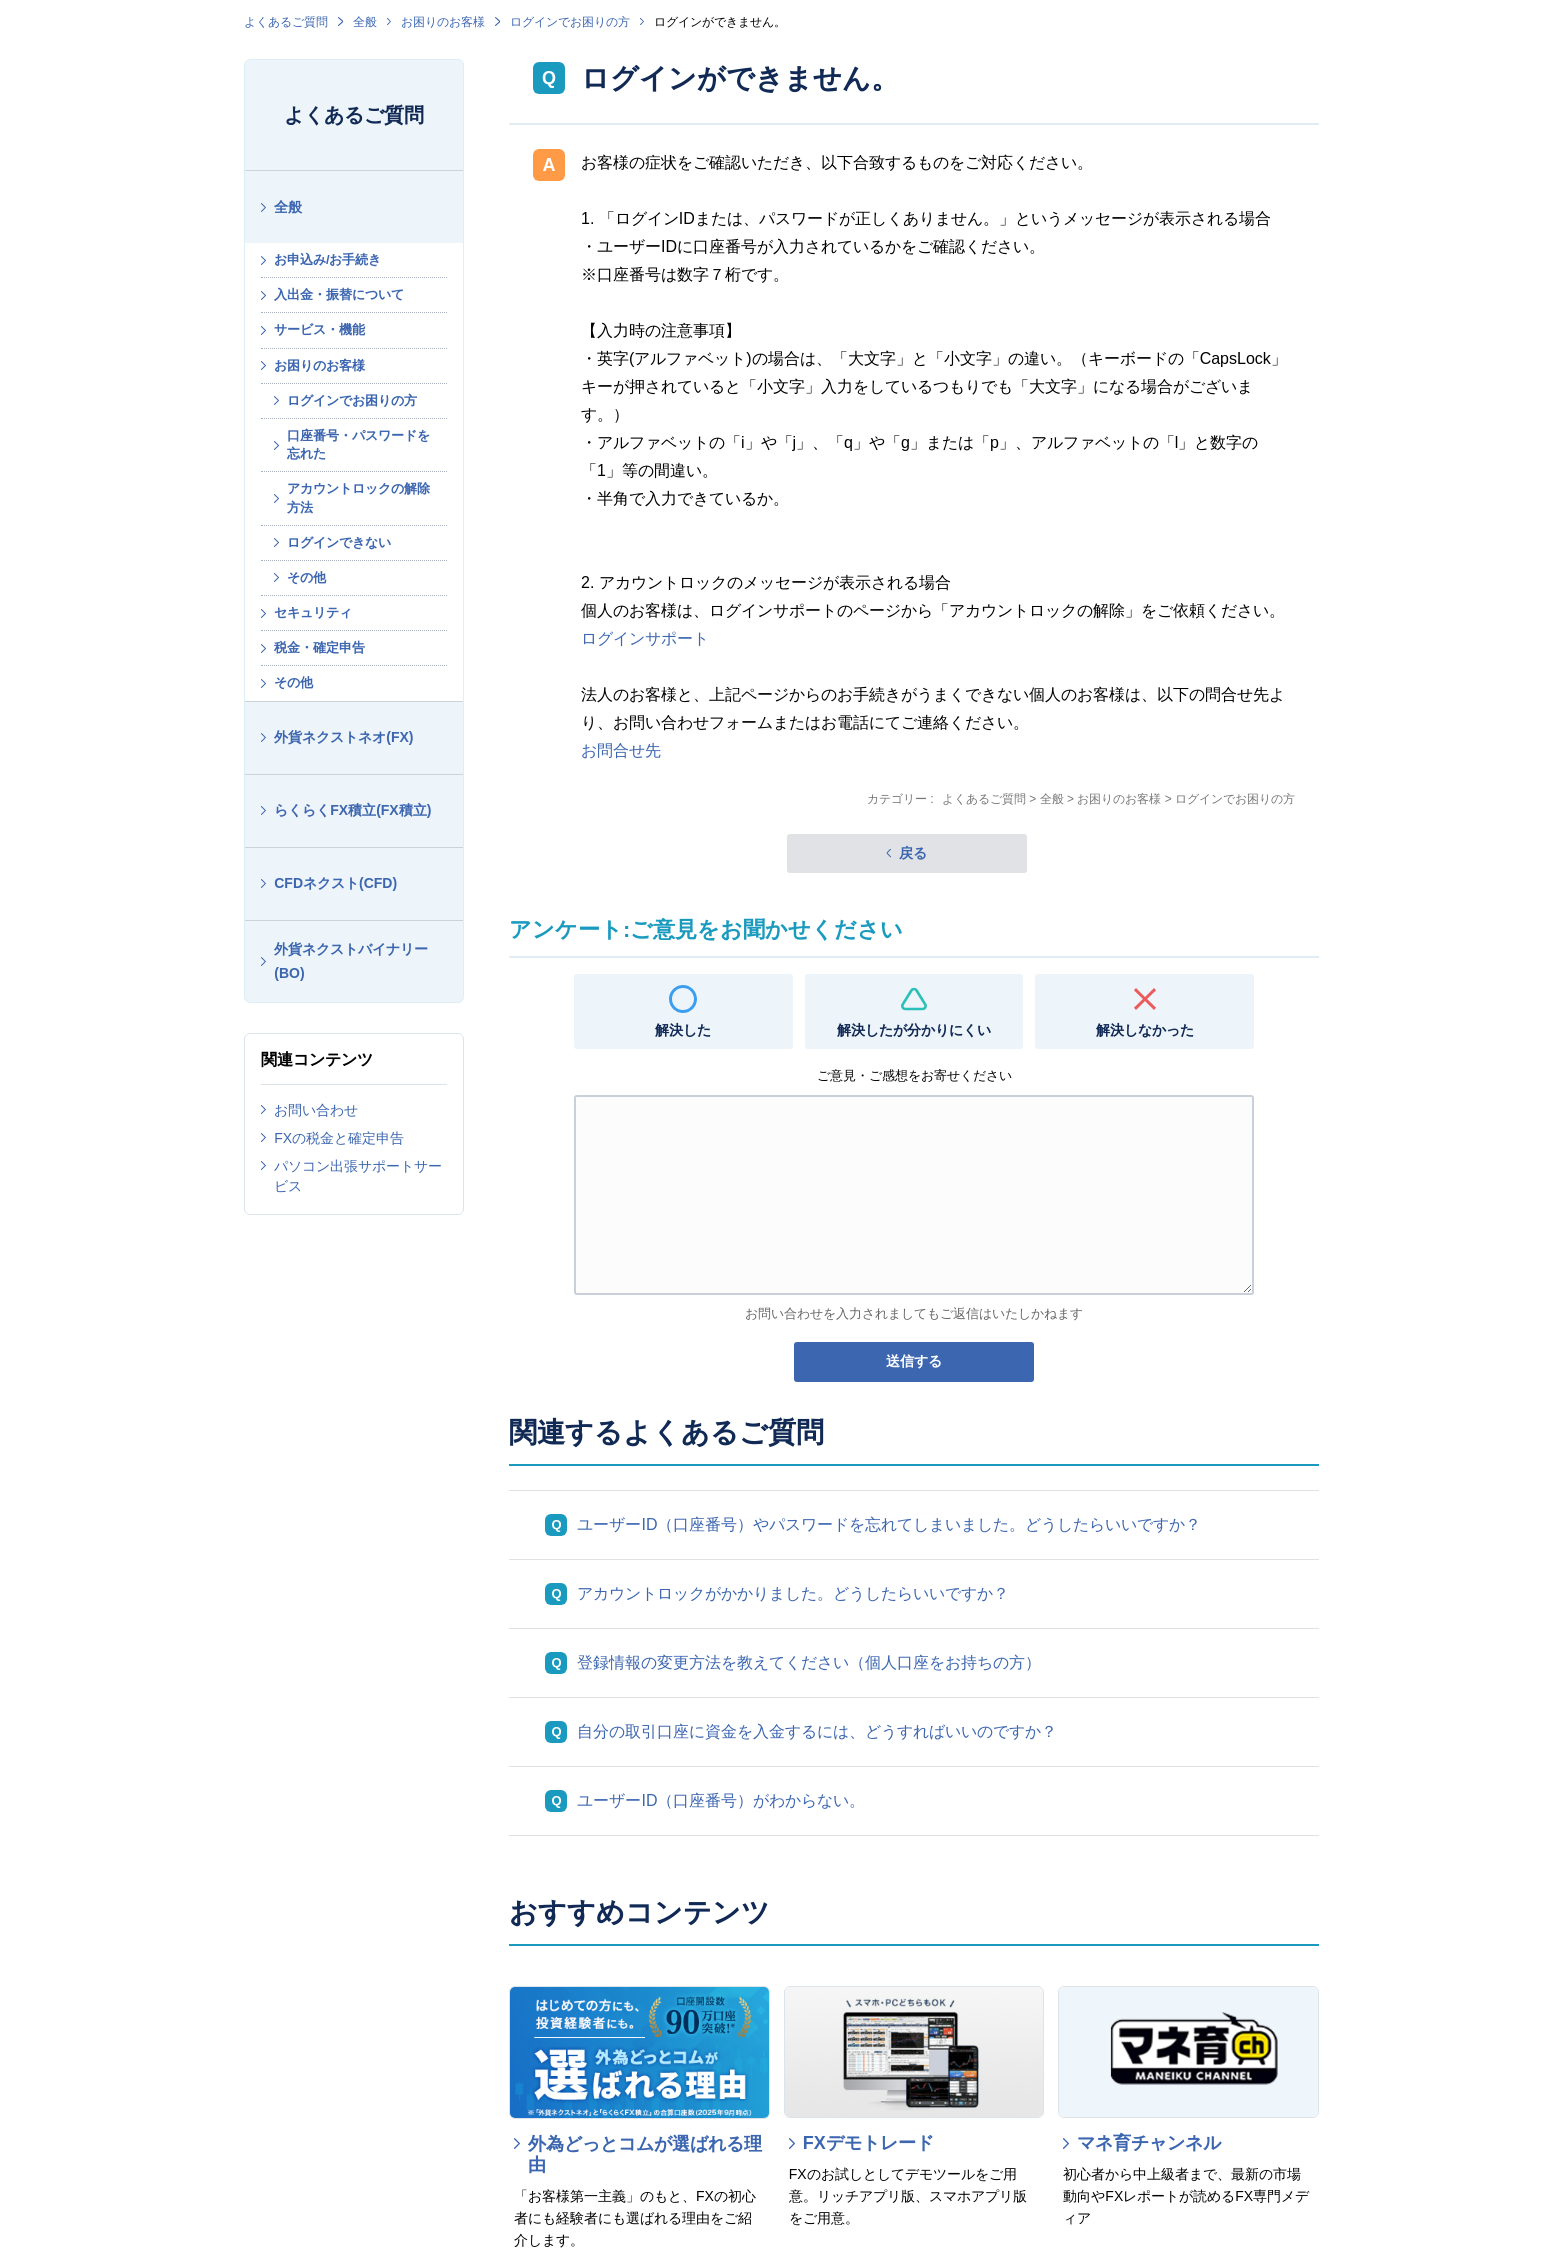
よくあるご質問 (286, 22)
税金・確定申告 (319, 647)
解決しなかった (1145, 1030)
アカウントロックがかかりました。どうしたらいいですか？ (793, 1593)
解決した (683, 1030)
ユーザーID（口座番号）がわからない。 (721, 1800)
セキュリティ (313, 612)
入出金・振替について (339, 294)
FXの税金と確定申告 (339, 1138)
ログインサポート (645, 638)
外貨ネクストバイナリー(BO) (351, 961)
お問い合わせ (316, 1110)
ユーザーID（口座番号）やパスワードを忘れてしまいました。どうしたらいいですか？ (889, 1524)
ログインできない (339, 542)
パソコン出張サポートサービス (358, 1176)
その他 (306, 577)
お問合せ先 (621, 750)
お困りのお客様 (443, 22)
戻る (913, 853)
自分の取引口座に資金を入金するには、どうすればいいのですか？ (817, 1731)
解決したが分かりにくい (914, 1030)
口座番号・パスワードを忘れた (358, 444)
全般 (365, 22)
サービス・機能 (319, 329)
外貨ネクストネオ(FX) (343, 737)
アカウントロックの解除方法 (358, 497)
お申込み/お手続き (328, 259)
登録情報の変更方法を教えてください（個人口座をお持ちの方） (809, 1662)
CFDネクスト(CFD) (335, 883)
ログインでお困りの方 (570, 22)
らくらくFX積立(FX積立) (352, 810)
